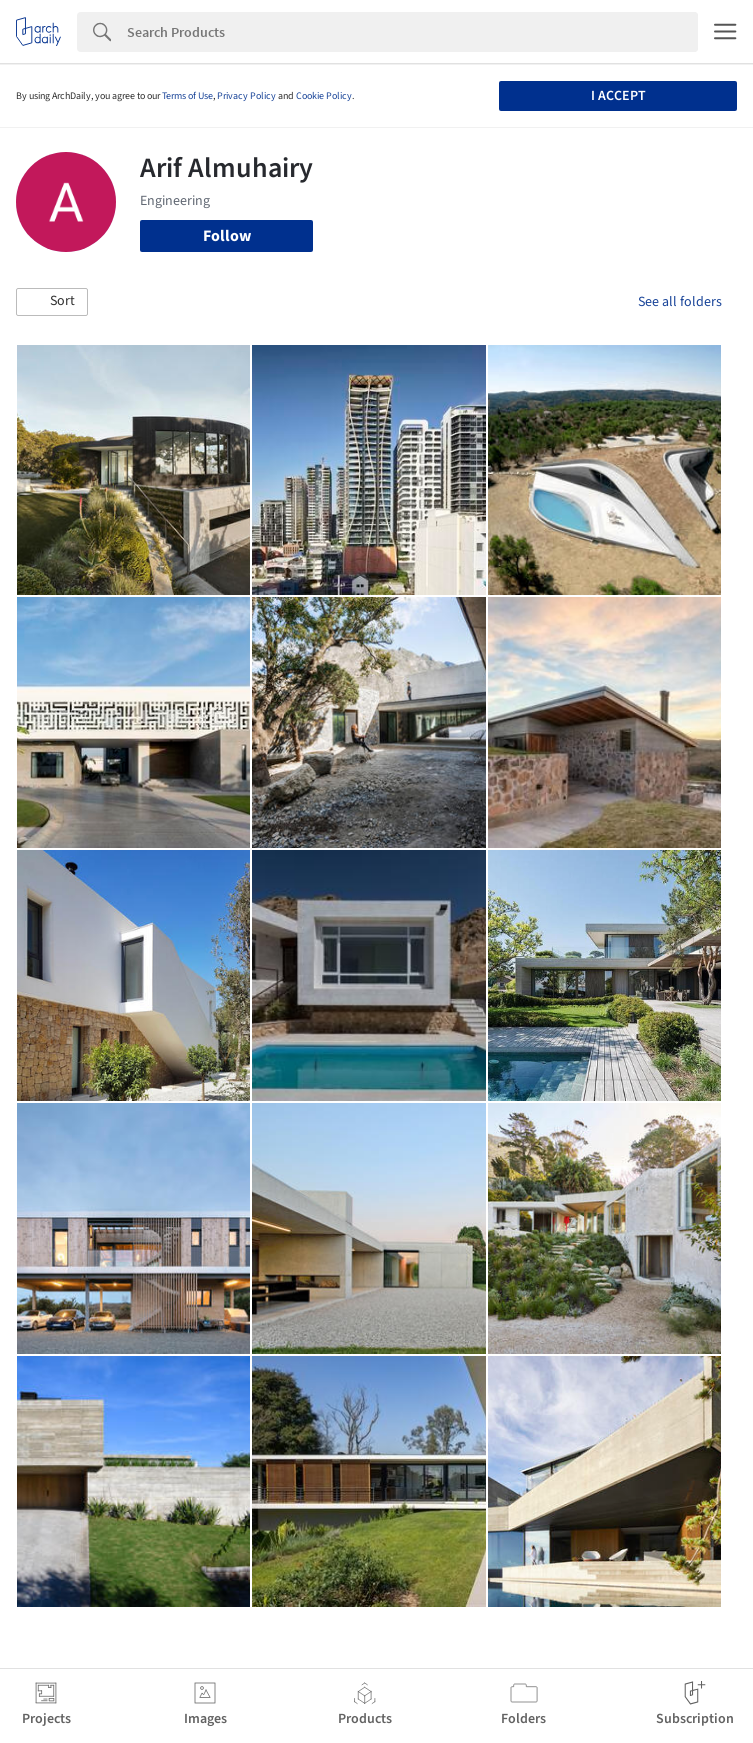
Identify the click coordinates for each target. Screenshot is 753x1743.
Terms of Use (187, 96)
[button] (52, 302)
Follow (227, 236)
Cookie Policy (324, 96)
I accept (618, 96)
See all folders (680, 302)
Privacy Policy (246, 96)
